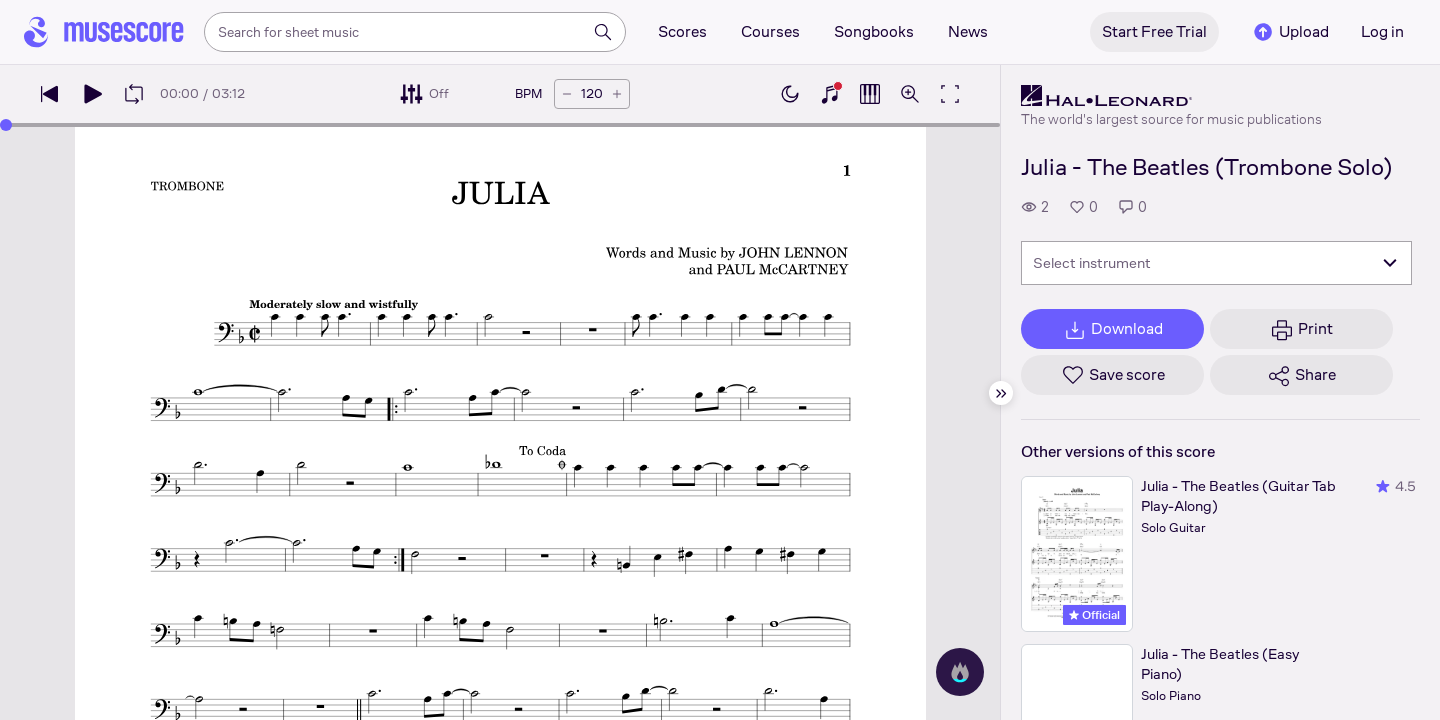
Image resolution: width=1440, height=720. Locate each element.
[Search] (603, 32)
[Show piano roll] (870, 94)
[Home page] (104, 32)
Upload (1290, 32)
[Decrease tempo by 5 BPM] (567, 94)
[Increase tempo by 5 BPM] (617, 94)
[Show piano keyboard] (830, 94)
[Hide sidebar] (1001, 393)
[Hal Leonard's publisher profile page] (1171, 96)
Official (1094, 615)
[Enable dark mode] (790, 94)
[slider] (6, 125)
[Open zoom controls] (910, 94)
